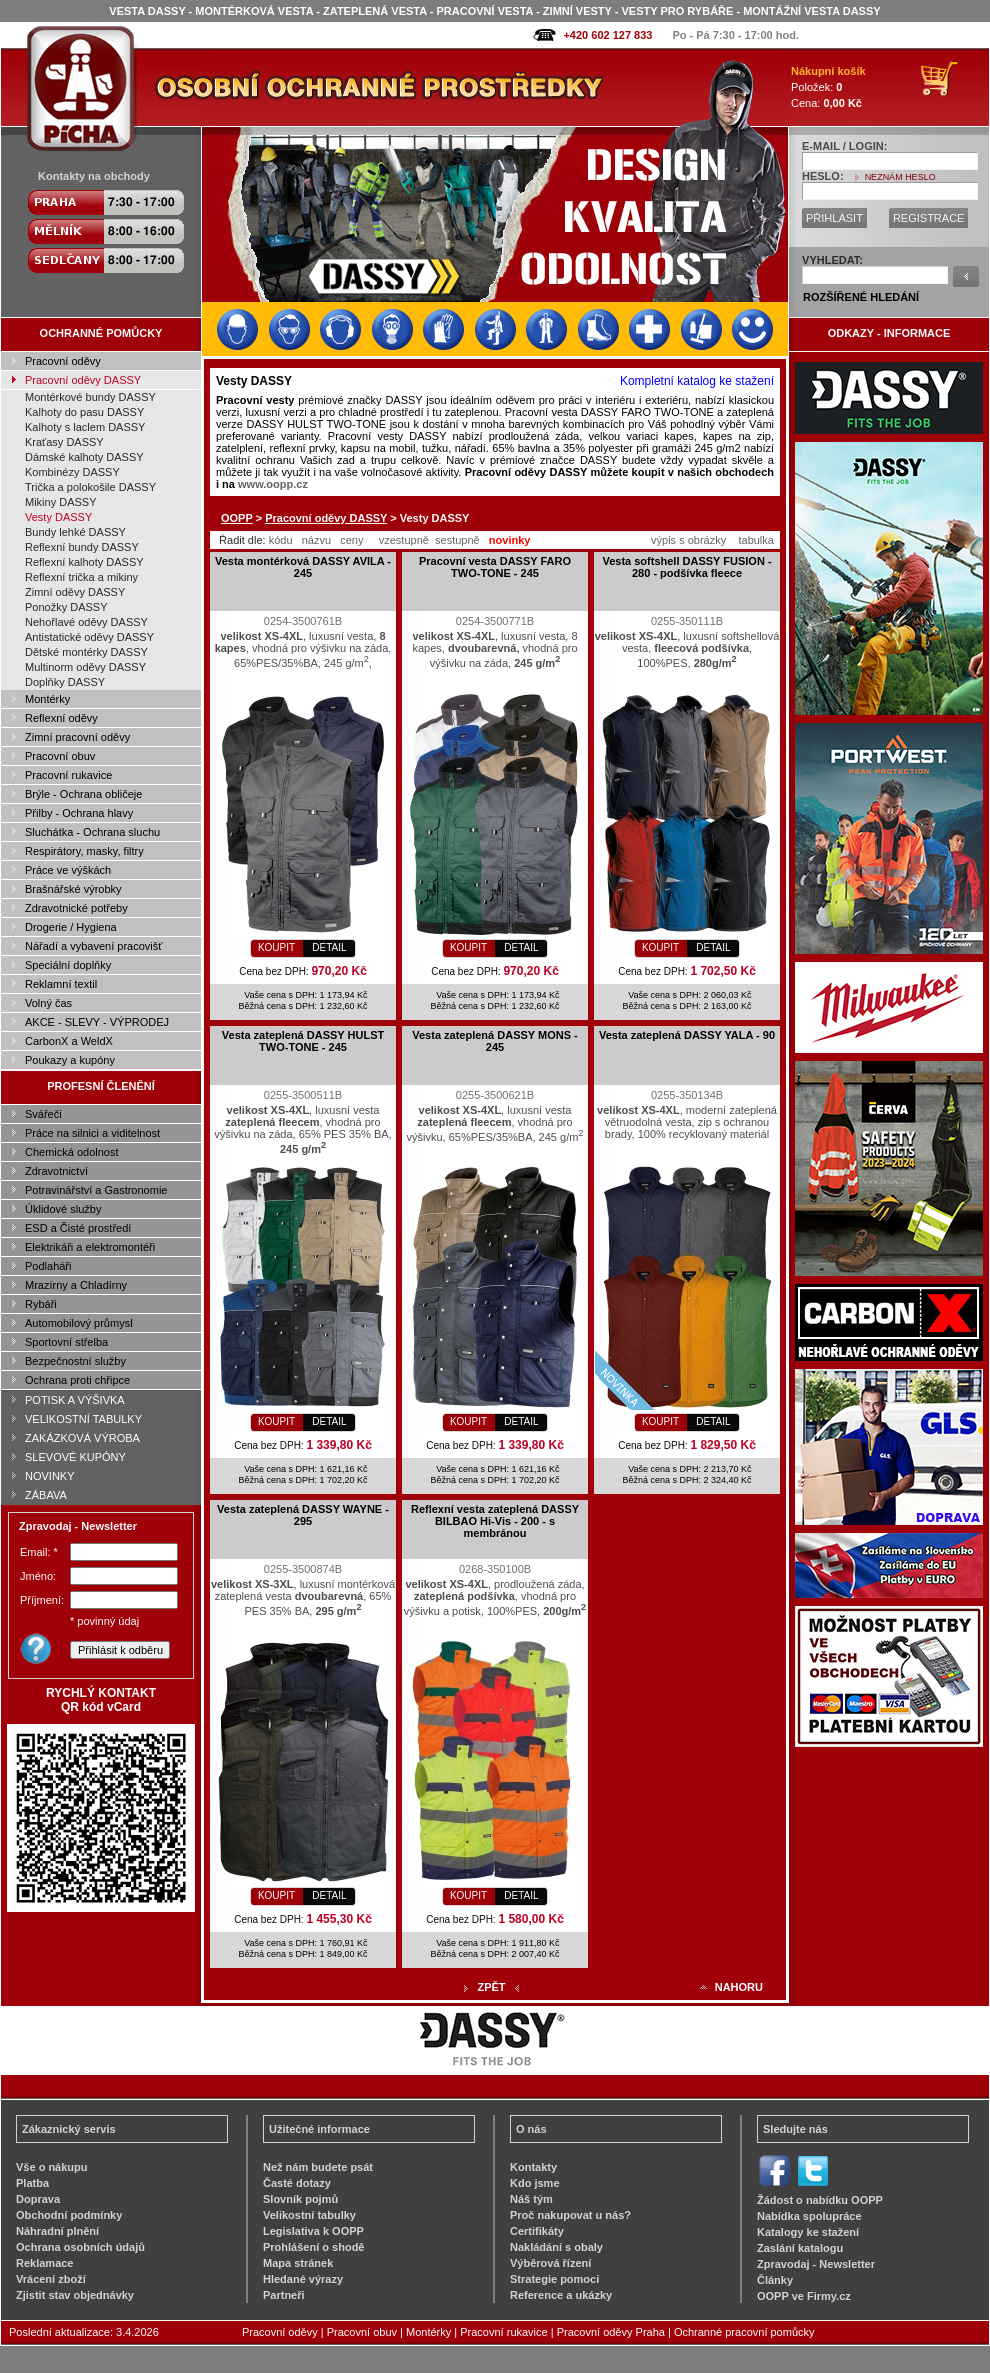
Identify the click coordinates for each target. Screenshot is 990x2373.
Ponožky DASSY (66, 607)
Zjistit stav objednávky (75, 2295)
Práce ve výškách (68, 870)
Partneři (284, 2295)
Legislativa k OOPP (313, 2231)
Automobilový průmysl (79, 1323)
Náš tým (531, 2199)
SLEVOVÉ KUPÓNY (75, 1457)
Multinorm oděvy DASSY (85, 667)
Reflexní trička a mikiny (81, 577)
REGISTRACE (929, 218)
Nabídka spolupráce (809, 2216)
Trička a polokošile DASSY (90, 487)
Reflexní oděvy (61, 718)
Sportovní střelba (66, 1342)
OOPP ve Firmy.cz (804, 2296)
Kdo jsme (535, 2183)
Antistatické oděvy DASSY (89, 637)
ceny (351, 540)
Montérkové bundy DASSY (90, 397)
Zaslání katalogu (800, 2248)
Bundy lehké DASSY (75, 532)
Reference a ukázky (561, 2295)
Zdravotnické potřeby (76, 908)
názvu (316, 540)
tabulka (755, 540)
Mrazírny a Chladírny (76, 1285)
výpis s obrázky (688, 540)
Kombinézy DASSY (72, 472)
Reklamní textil (61, 984)
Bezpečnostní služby (75, 1361)
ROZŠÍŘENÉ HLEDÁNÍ (861, 297)
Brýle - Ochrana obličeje (83, 794)
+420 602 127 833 (607, 35)
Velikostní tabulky (309, 2215)
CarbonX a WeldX (69, 1041)
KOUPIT (276, 947)
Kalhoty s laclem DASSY (85, 427)
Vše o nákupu (52, 2167)
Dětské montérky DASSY (86, 652)
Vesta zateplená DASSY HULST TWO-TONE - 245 (303, 1041)
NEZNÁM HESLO (900, 177)
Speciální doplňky (68, 965)
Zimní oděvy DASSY (75, 592)
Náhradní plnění (57, 2231)
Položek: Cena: (828, 87)
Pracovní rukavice (68, 775)
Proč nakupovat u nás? (570, 2215)
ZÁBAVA (46, 1495)
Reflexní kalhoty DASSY (84, 562)
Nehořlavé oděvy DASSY (86, 622)
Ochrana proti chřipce (77, 1380)
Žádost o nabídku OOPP (820, 2200)
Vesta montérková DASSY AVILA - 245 (303, 567)
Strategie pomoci (554, 2279)
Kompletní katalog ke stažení (697, 381)
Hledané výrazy (303, 2279)
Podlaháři (48, 1266)
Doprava (38, 2199)
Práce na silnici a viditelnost (92, 1133)
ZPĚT (491, 1987)
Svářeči (43, 1114)
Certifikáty (537, 2231)
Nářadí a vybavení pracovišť (93, 946)
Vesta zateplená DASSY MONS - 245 (494, 1041)
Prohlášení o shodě (313, 2247)
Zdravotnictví (56, 1171)
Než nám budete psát (318, 2167)
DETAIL (329, 947)
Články (775, 2280)
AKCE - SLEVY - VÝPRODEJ (97, 1022)
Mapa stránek (298, 2263)
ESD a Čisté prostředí (78, 1228)
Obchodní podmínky (69, 2215)
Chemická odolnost (72, 1152)
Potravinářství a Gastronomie (96, 1190)
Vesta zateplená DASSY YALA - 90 (687, 1035)
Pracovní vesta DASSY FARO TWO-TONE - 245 (495, 567)
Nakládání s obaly (556, 2247)
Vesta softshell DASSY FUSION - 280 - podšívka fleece (686, 567)
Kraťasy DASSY (64, 442)
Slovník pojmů (300, 2199)
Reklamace (45, 2263)
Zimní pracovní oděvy (77, 737)
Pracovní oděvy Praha (611, 2332)
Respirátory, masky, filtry (84, 851)
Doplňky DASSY (65, 682)
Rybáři (41, 1304)
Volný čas (48, 1003)
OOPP (237, 518)
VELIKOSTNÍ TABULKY (83, 1419)
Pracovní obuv (60, 756)
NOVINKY (50, 1476)
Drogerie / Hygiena (71, 927)
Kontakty (533, 2167)
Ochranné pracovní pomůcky (744, 2332)
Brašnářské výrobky (73, 889)
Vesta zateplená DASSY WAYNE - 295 (303, 1515)
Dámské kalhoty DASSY (84, 457)
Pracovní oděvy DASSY (83, 380)
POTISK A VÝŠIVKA (75, 1400)
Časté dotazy (297, 2183)
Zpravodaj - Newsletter (816, 2264)
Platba (32, 2183)
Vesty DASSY (58, 517)
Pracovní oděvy (63, 361)
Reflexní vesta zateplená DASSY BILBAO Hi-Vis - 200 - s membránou (495, 1521)
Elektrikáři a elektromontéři (90, 1247)
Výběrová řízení (550, 2263)
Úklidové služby (63, 1209)
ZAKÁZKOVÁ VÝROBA (82, 1438)
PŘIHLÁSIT (834, 218)
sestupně (457, 540)
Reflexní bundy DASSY (82, 547)
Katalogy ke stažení (808, 2232)
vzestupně (404, 540)
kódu (281, 540)
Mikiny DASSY (61, 502)
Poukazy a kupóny (70, 1060)
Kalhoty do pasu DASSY (84, 412)
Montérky (47, 699)
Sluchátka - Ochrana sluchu (92, 832)
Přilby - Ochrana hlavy (79, 813)
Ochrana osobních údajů (80, 2247)
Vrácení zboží (51, 2279)
